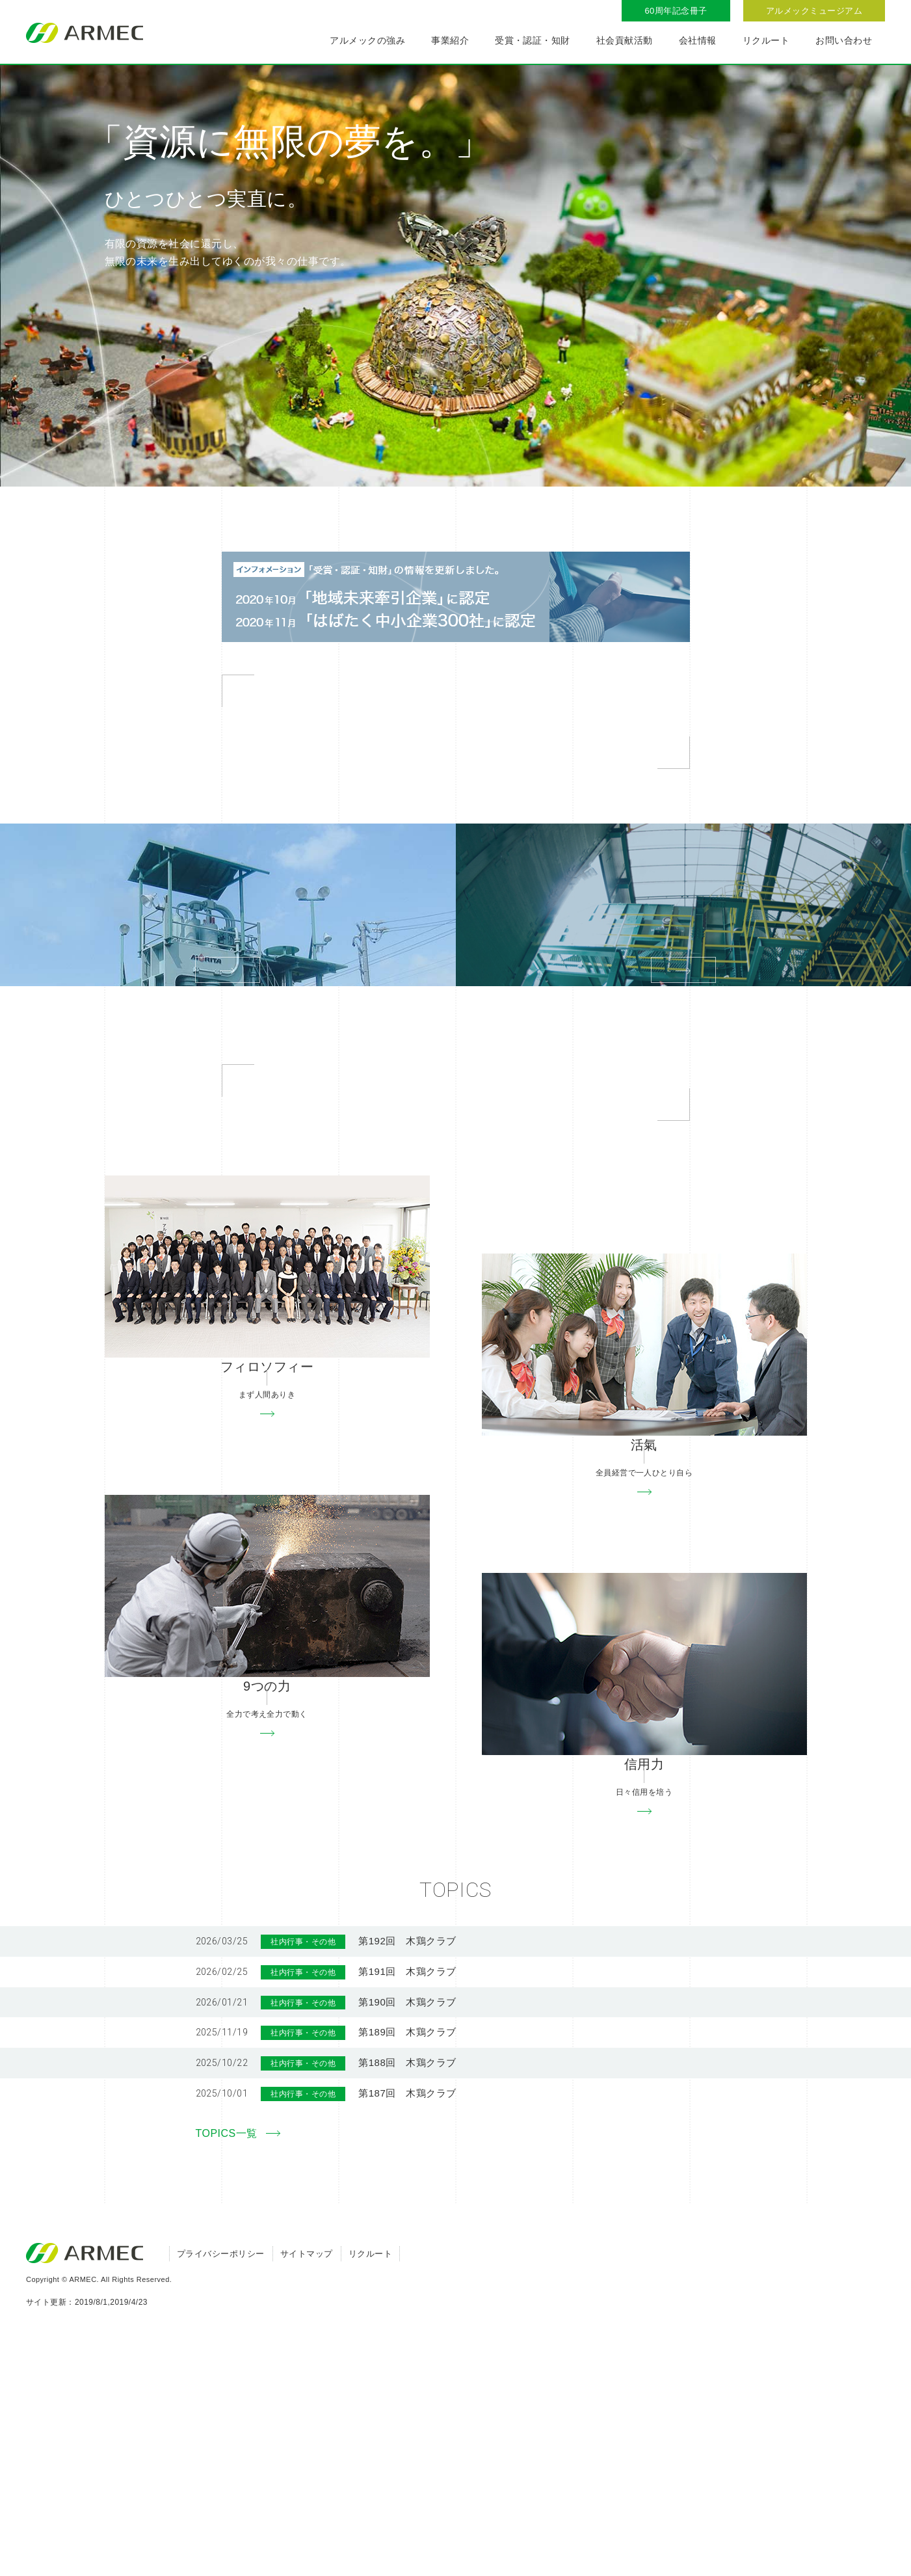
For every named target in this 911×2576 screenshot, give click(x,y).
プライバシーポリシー (221, 2495)
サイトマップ (306, 2495)
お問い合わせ (843, 40)
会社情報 (698, 40)
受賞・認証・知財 (532, 40)
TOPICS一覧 (226, 2374)
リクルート (766, 40)
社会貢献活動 (624, 40)
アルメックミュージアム (814, 11)
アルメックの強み (367, 40)
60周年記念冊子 (675, 11)
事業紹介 (450, 40)
